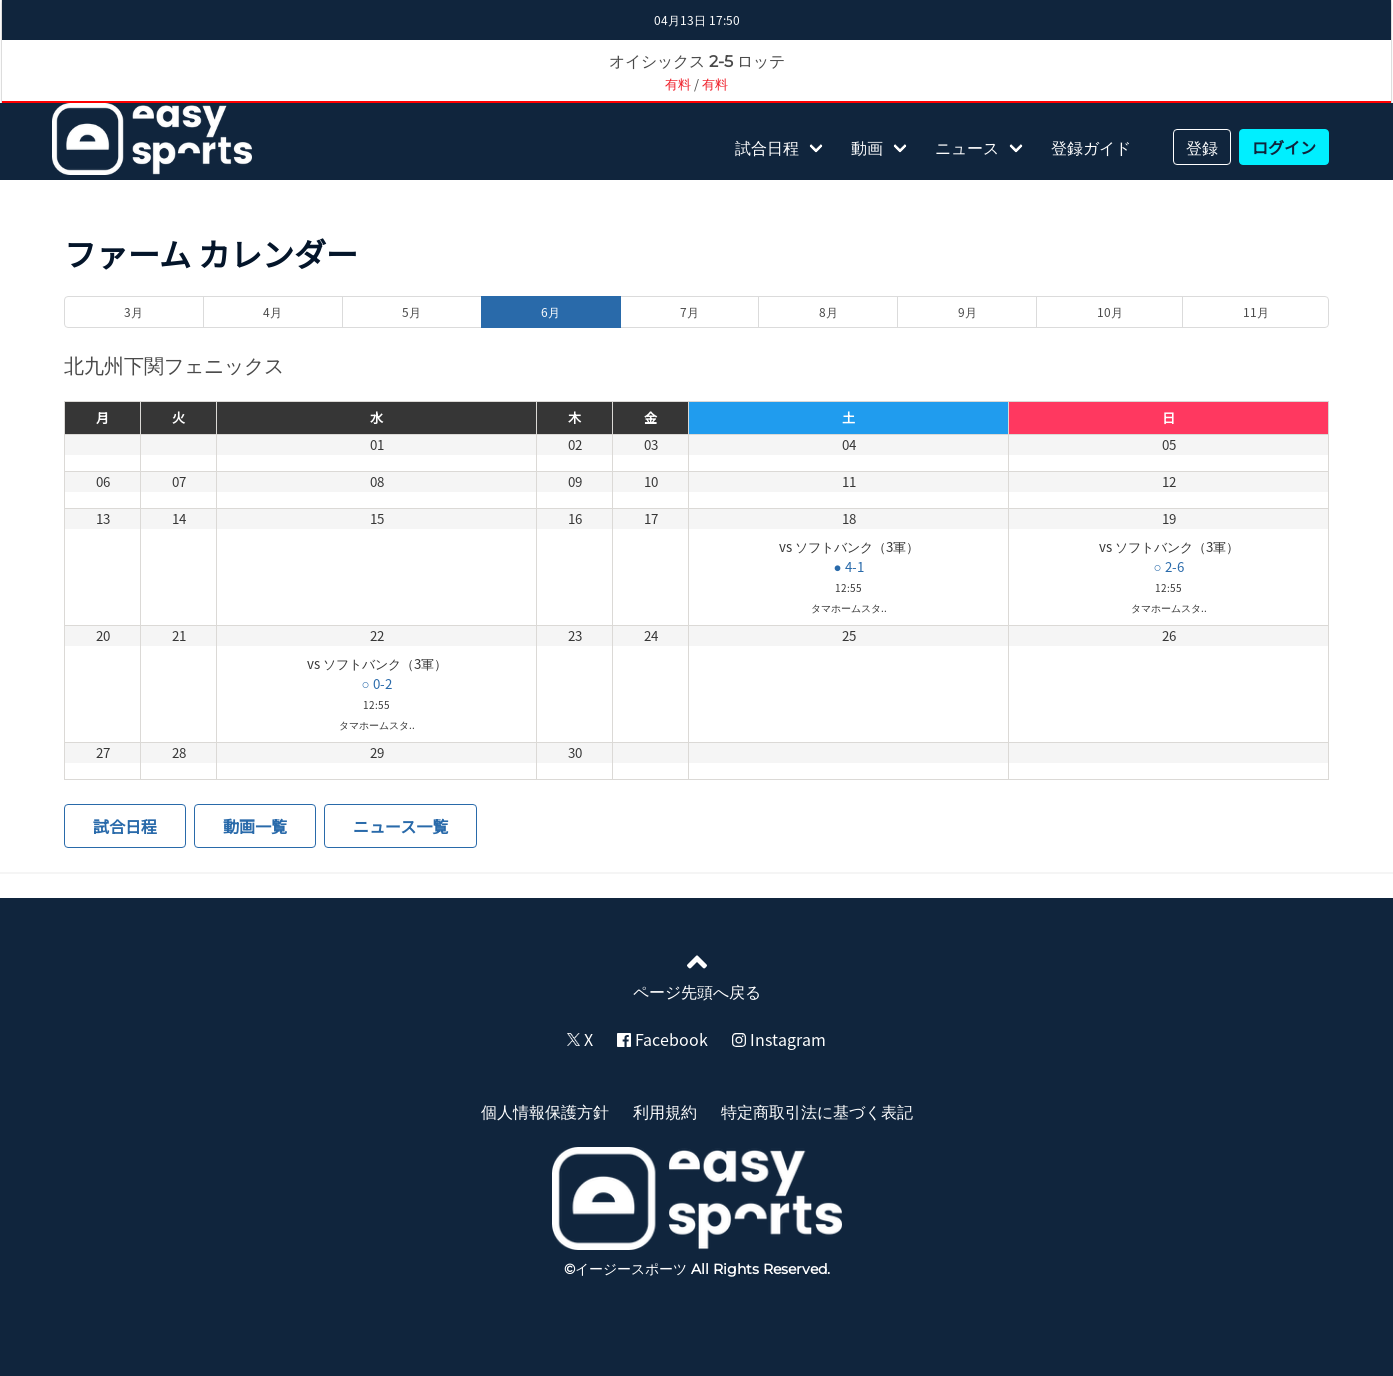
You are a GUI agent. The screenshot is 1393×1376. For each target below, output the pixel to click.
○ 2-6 (1168, 566)
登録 (1202, 147)
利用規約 (665, 1111)
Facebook (662, 1039)
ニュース (967, 147)
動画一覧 (255, 826)
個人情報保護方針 (545, 1111)
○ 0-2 (377, 683)
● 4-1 (849, 566)
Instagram (779, 1039)
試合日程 (767, 147)
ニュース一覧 (400, 826)
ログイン (1284, 147)
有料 (678, 83)
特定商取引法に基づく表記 (817, 1111)
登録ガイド (1091, 147)
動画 (867, 147)
